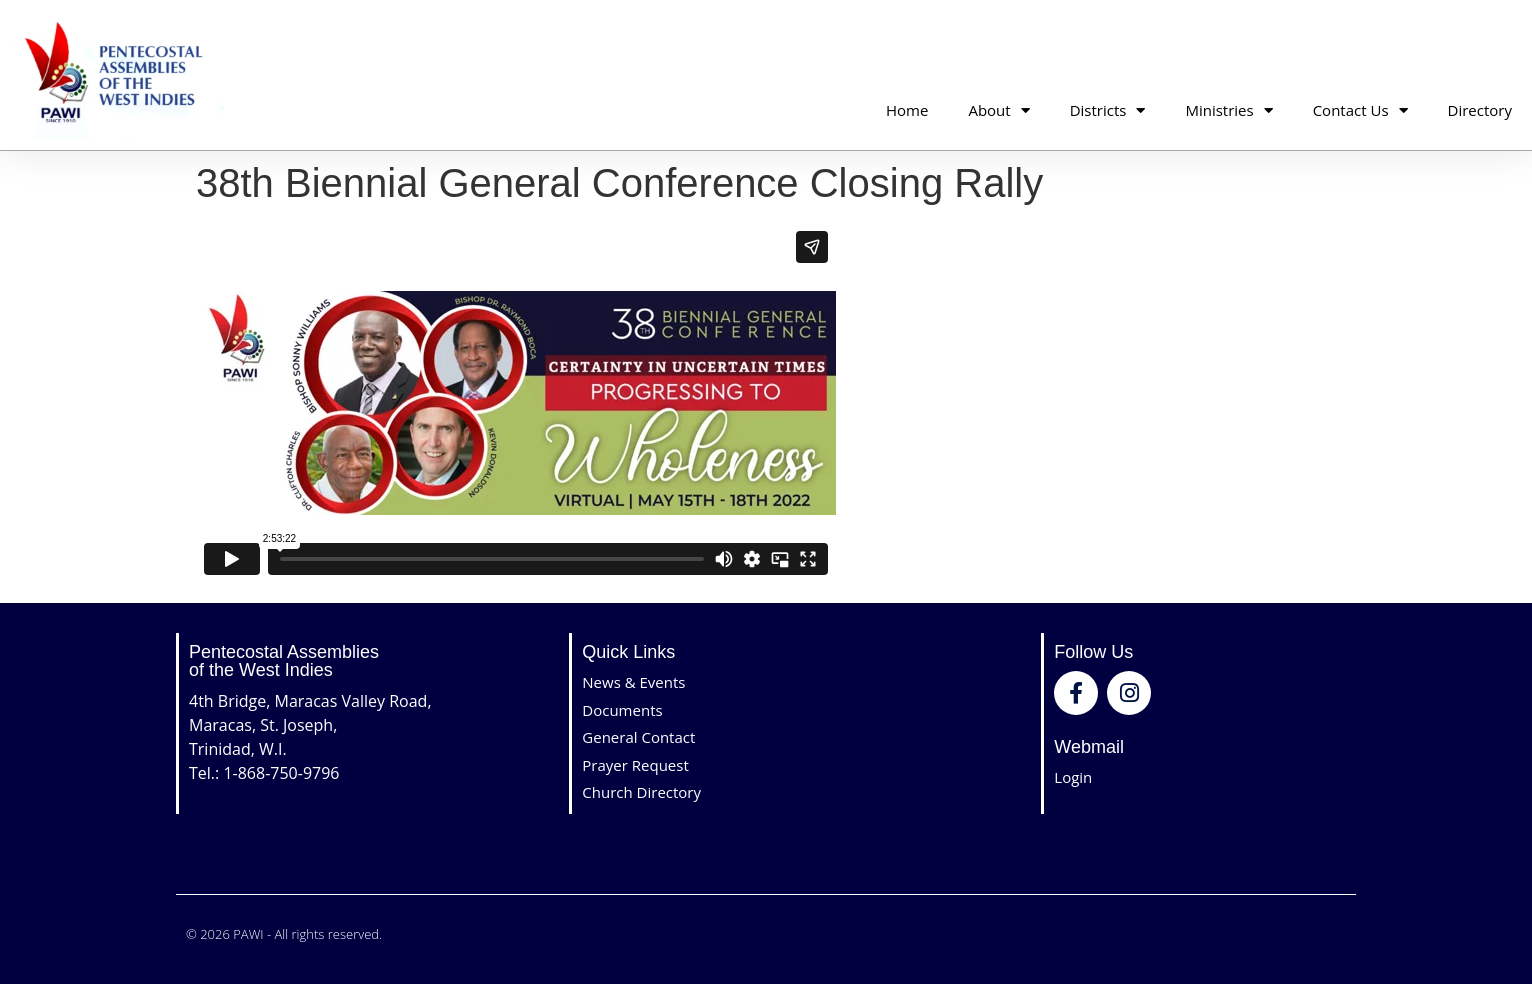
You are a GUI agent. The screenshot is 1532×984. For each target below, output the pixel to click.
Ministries (1228, 110)
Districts (1108, 110)
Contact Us (1360, 110)
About (998, 110)
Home (907, 110)
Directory (1480, 110)
